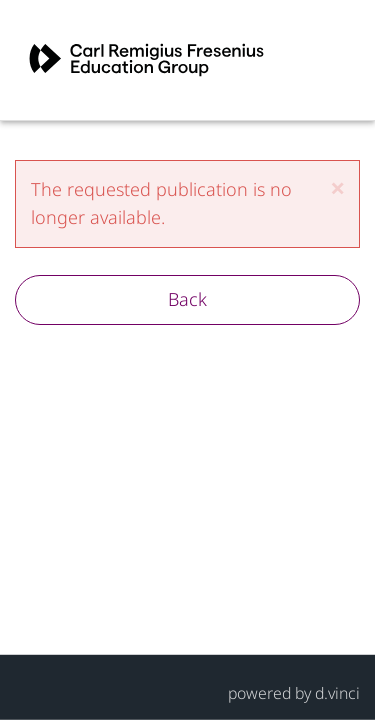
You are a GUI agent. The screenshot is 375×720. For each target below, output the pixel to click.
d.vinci (337, 692)
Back (187, 299)
